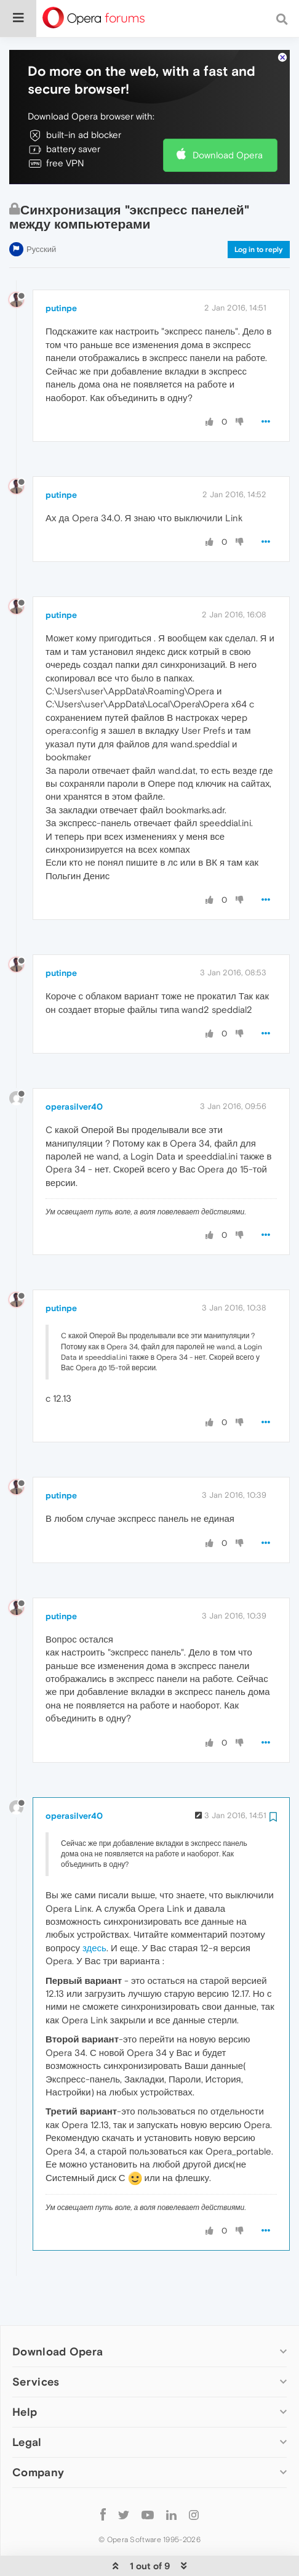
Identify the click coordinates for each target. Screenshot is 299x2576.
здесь (94, 1910)
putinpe (61, 270)
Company (38, 2434)
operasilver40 (74, 1069)
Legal (27, 2404)
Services (35, 2344)
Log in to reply (258, 212)
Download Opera (228, 117)
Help (24, 2374)
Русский (41, 211)
